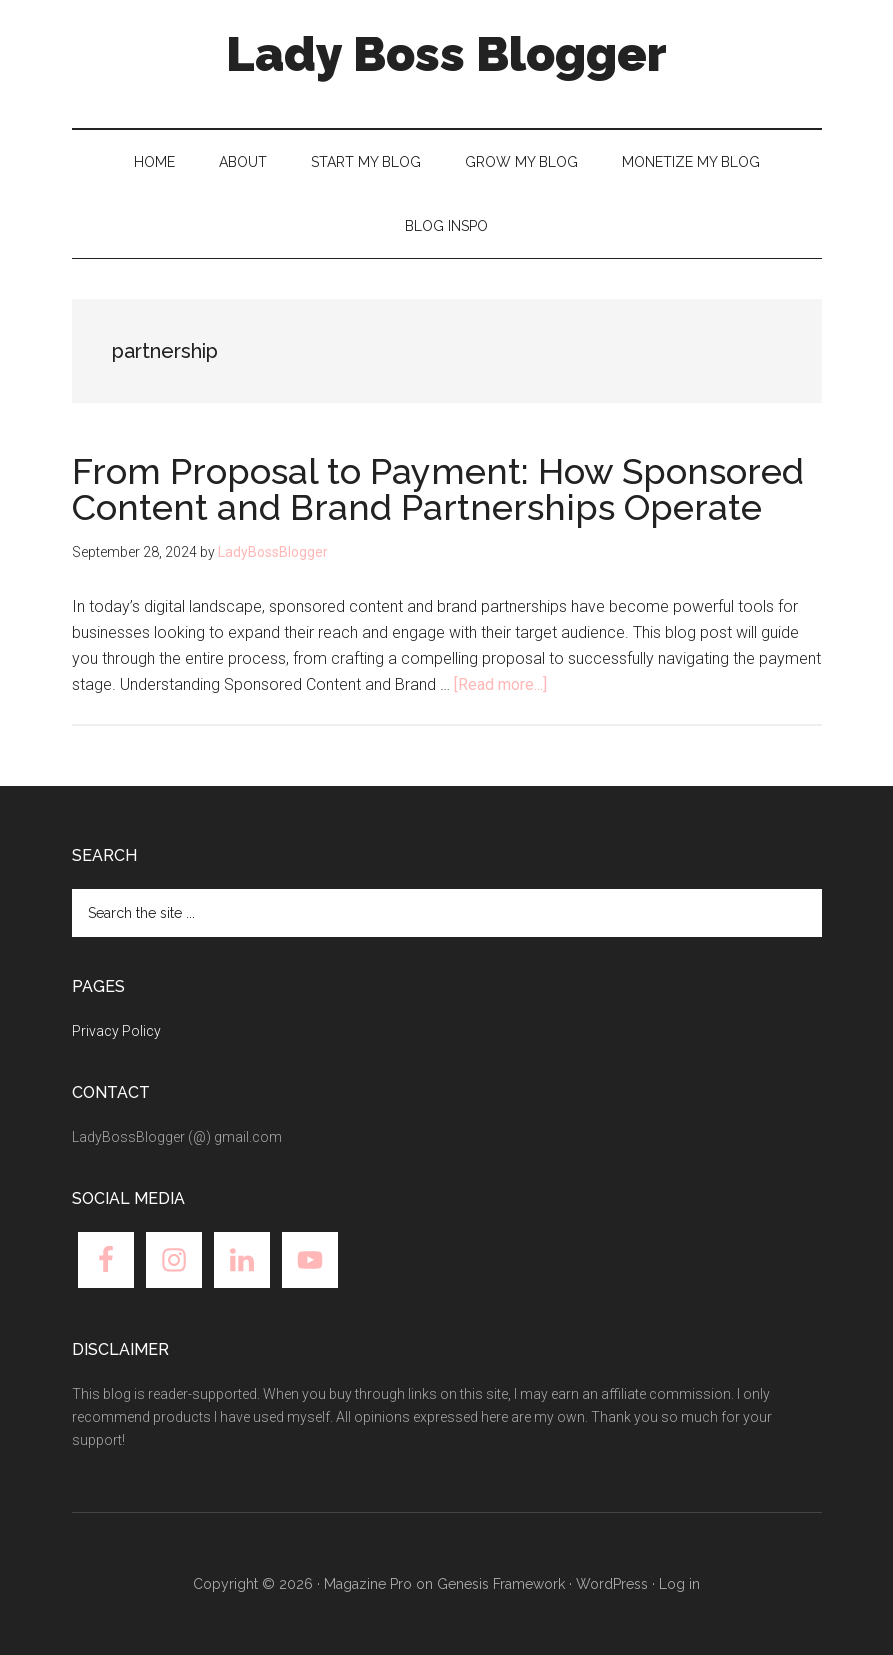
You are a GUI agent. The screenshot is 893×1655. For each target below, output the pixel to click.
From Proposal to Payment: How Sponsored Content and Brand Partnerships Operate (438, 489)
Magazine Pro (368, 1584)
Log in (679, 1584)
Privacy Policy (116, 1031)
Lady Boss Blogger (446, 54)
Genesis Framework (501, 1584)
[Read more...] (500, 684)
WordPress (612, 1584)
